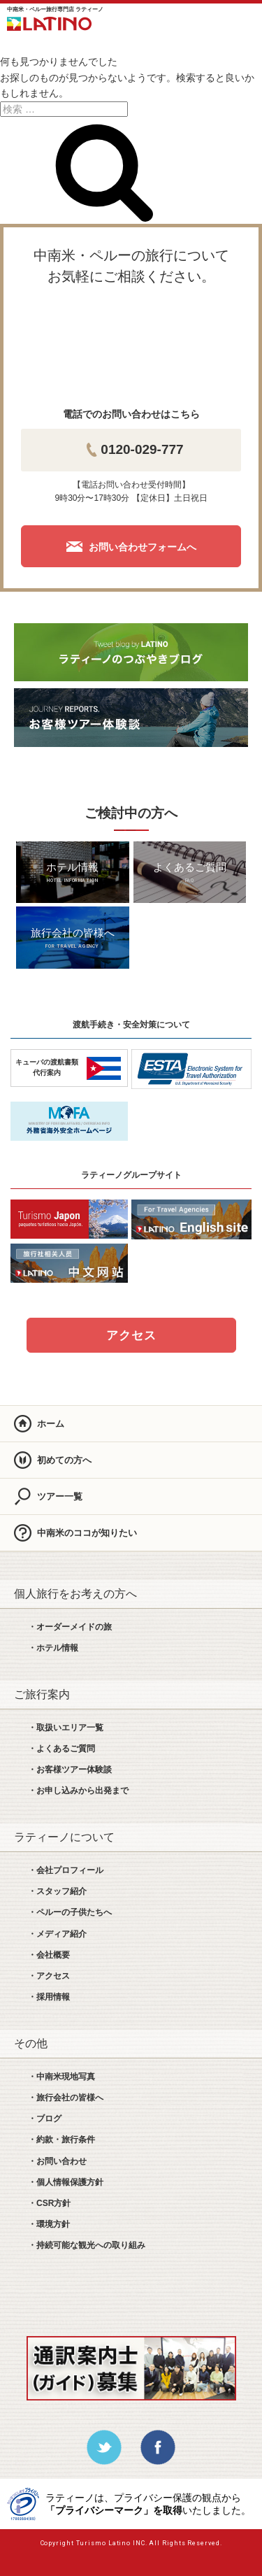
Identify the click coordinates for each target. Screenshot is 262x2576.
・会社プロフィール (65, 1870)
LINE (164, 20)
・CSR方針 (49, 2203)
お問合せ (204, 20)
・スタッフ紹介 (57, 1891)
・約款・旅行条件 (61, 2139)
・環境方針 (49, 2224)
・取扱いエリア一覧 (65, 1727)
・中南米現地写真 (61, 2077)
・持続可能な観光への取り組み (86, 2245)
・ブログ (44, 2118)
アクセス (131, 1335)
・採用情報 (49, 1997)
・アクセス (49, 1976)
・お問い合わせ (57, 2161)
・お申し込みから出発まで (78, 1790)
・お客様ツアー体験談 (70, 1769)
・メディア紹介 (57, 1934)
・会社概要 (49, 1955)
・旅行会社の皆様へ (65, 2097)
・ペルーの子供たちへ (70, 1912)
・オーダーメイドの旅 (70, 1627)
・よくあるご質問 (61, 1748)
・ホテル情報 (53, 1648)
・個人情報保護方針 (65, 2182)
